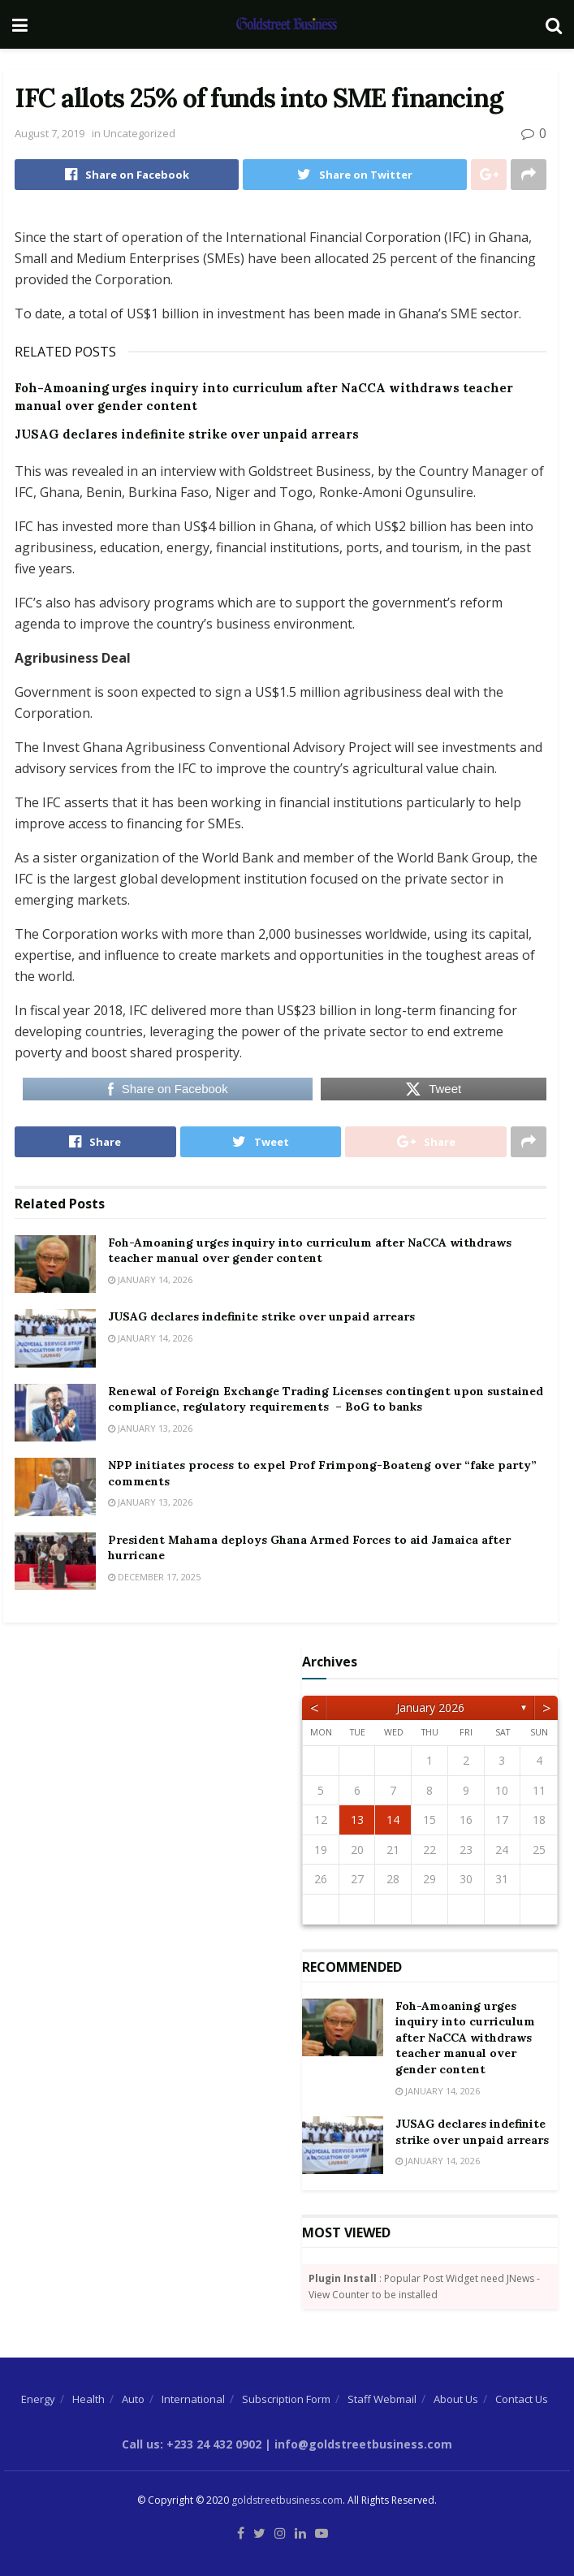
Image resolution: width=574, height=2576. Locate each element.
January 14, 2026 (150, 1279)
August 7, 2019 (49, 133)
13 (357, 1819)
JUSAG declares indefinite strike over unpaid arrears (187, 434)
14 (392, 1819)
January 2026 (430, 1707)
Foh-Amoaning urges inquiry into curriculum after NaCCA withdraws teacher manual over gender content (309, 1250)
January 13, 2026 (150, 1428)
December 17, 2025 (154, 1577)
